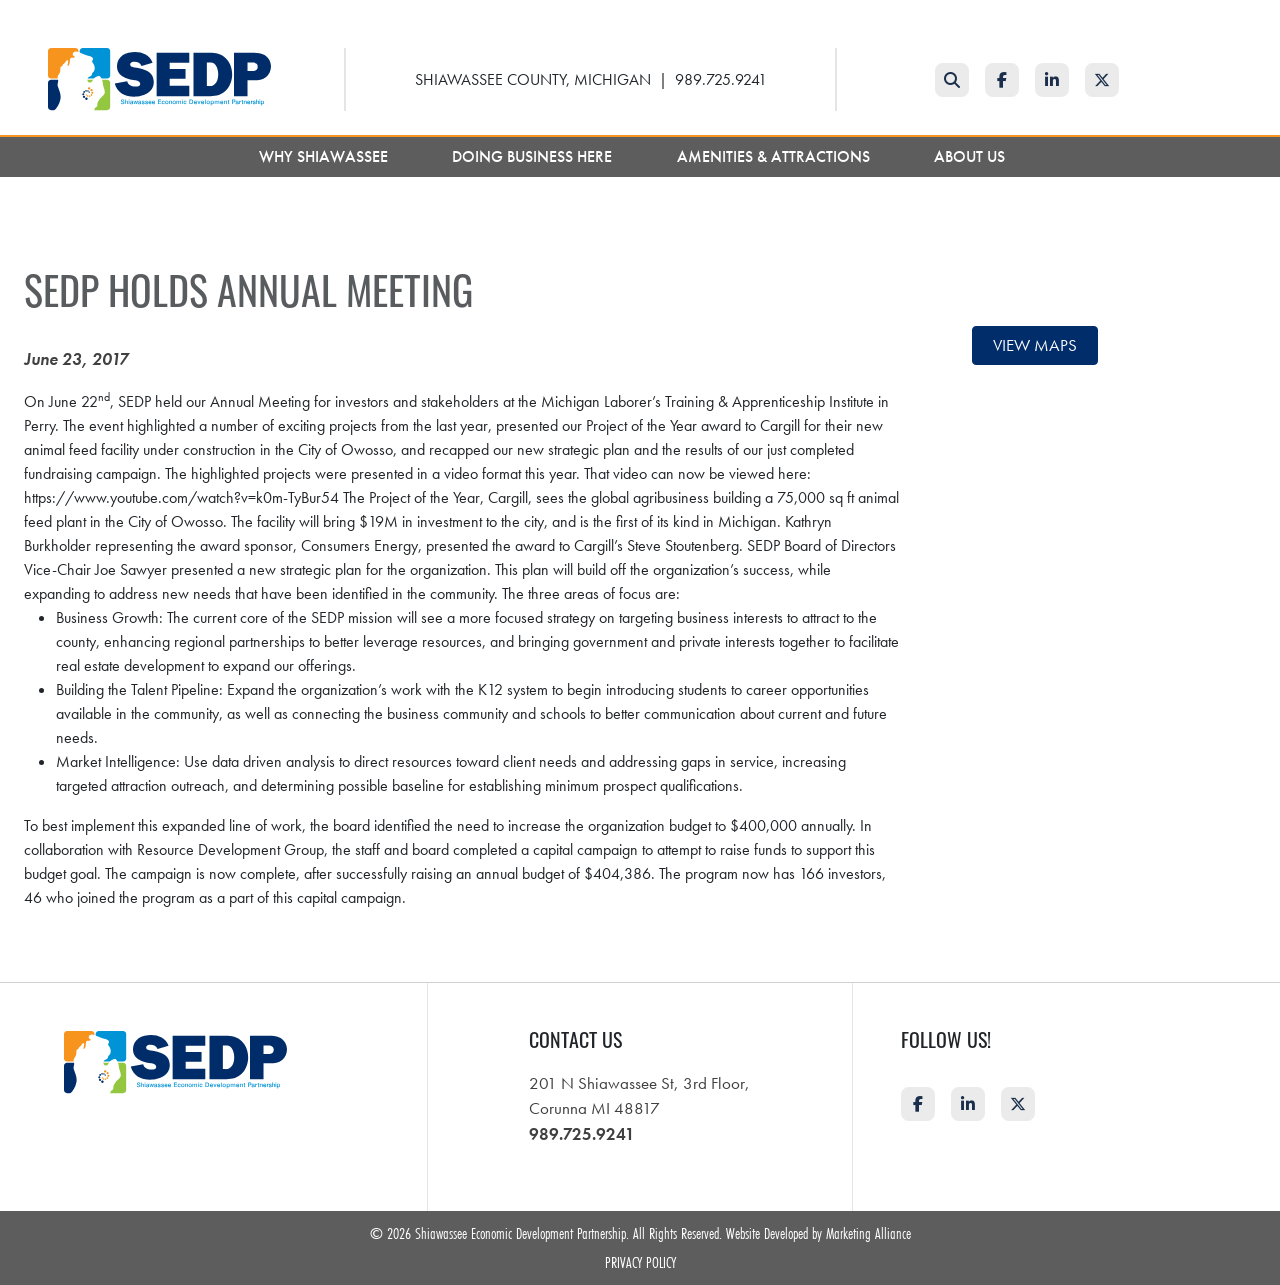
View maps (1035, 345)
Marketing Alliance (868, 1233)
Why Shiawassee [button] (325, 156)
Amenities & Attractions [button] (775, 156)
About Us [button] (971, 156)
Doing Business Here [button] (534, 156)
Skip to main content (0, 16)
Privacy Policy (640, 1262)
